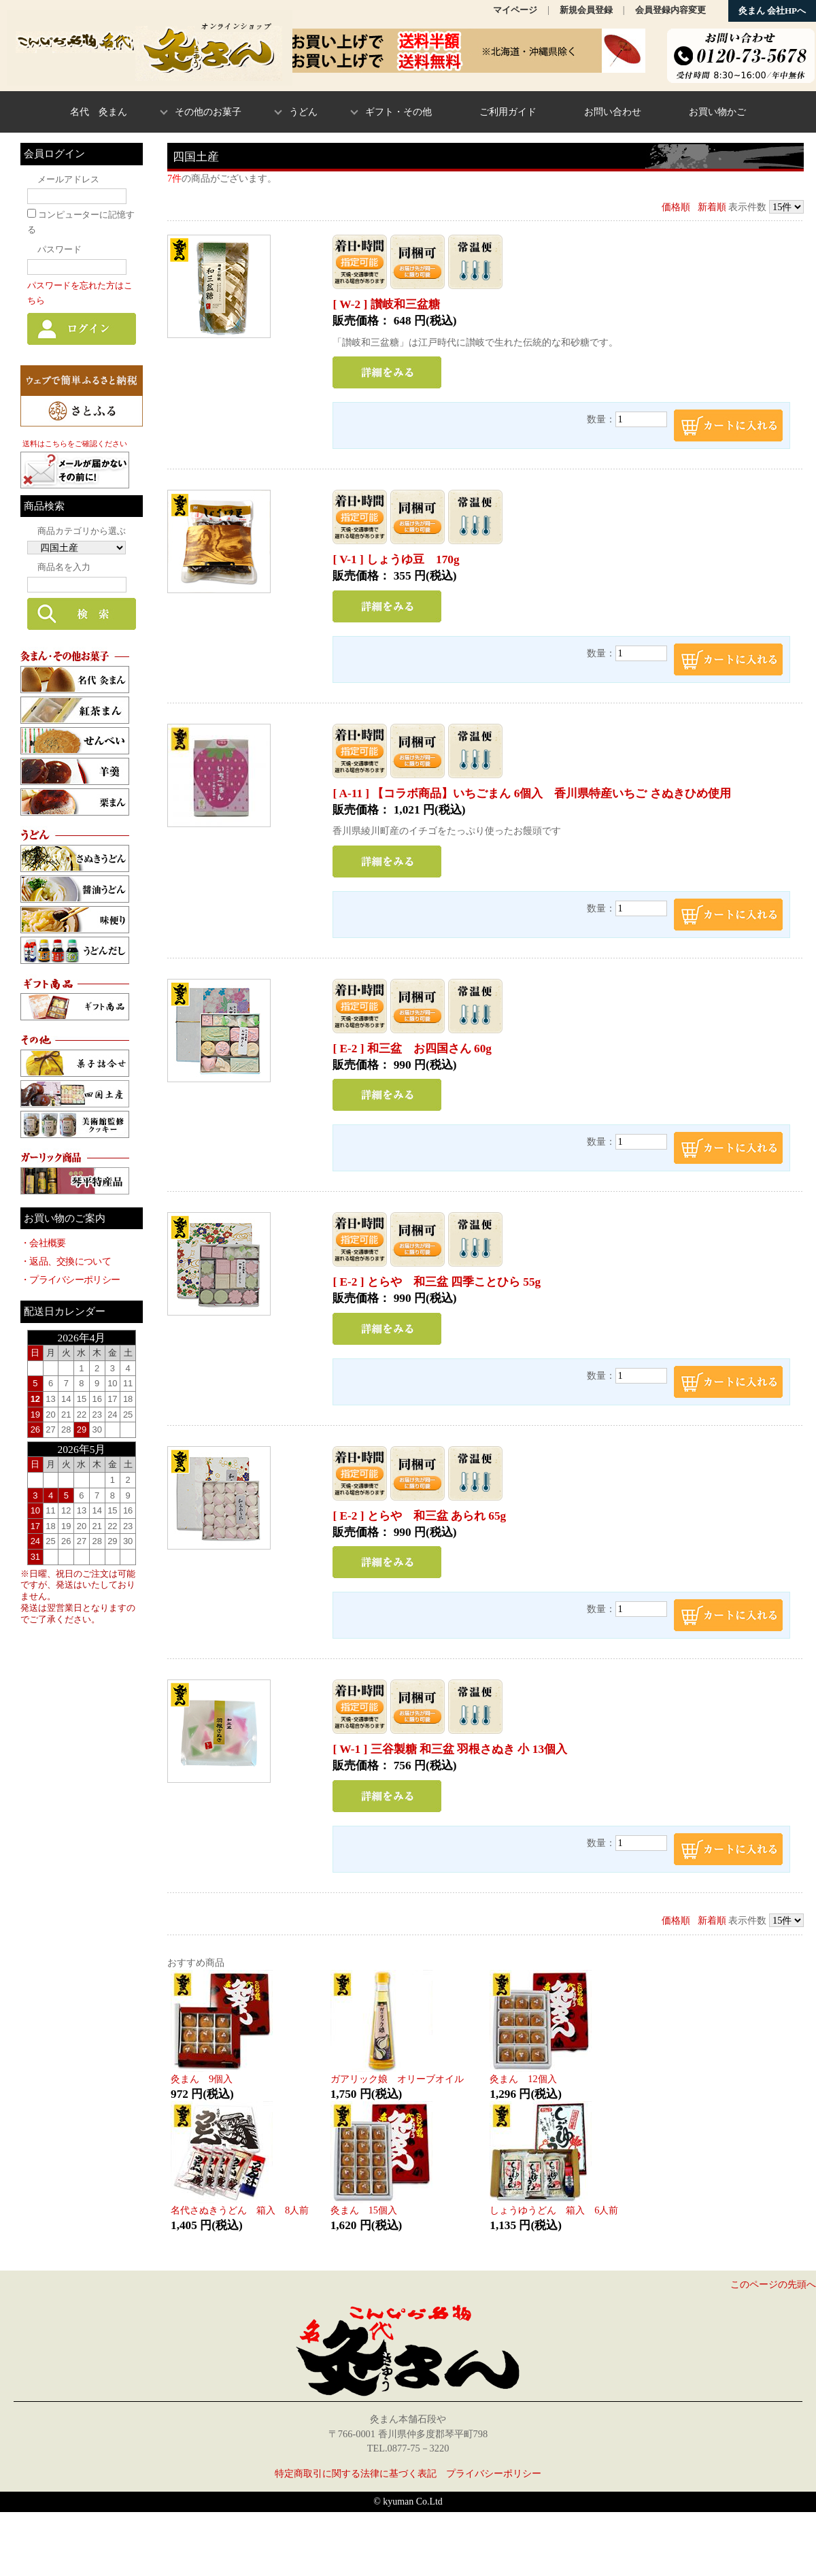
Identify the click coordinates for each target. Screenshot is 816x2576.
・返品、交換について (65, 1261)
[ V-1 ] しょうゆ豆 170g (396, 559)
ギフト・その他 (398, 111)
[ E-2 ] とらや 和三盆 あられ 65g (419, 1515)
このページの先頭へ (773, 2284)
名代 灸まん (98, 111)
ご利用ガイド (508, 111)
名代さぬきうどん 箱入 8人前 (240, 2210)
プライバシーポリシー (493, 2473)
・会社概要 (42, 1242)
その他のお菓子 (208, 111)
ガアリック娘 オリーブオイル (397, 2078)
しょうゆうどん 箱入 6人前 (554, 2210)
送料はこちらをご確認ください (74, 443)
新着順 (712, 206)
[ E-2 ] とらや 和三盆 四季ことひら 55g (437, 1281)
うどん (303, 111)
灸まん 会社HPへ (772, 10)
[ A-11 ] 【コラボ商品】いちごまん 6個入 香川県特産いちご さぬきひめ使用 (531, 793)
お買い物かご (717, 111)
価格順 (676, 206)
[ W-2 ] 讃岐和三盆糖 (386, 304)
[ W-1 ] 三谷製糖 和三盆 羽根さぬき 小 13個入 (450, 1749)
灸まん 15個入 (363, 2210)
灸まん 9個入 (202, 2078)
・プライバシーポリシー (70, 1279)
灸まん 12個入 (523, 2078)
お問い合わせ (612, 111)
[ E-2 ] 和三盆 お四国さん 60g (412, 1048)
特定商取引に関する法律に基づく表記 (356, 2473)
